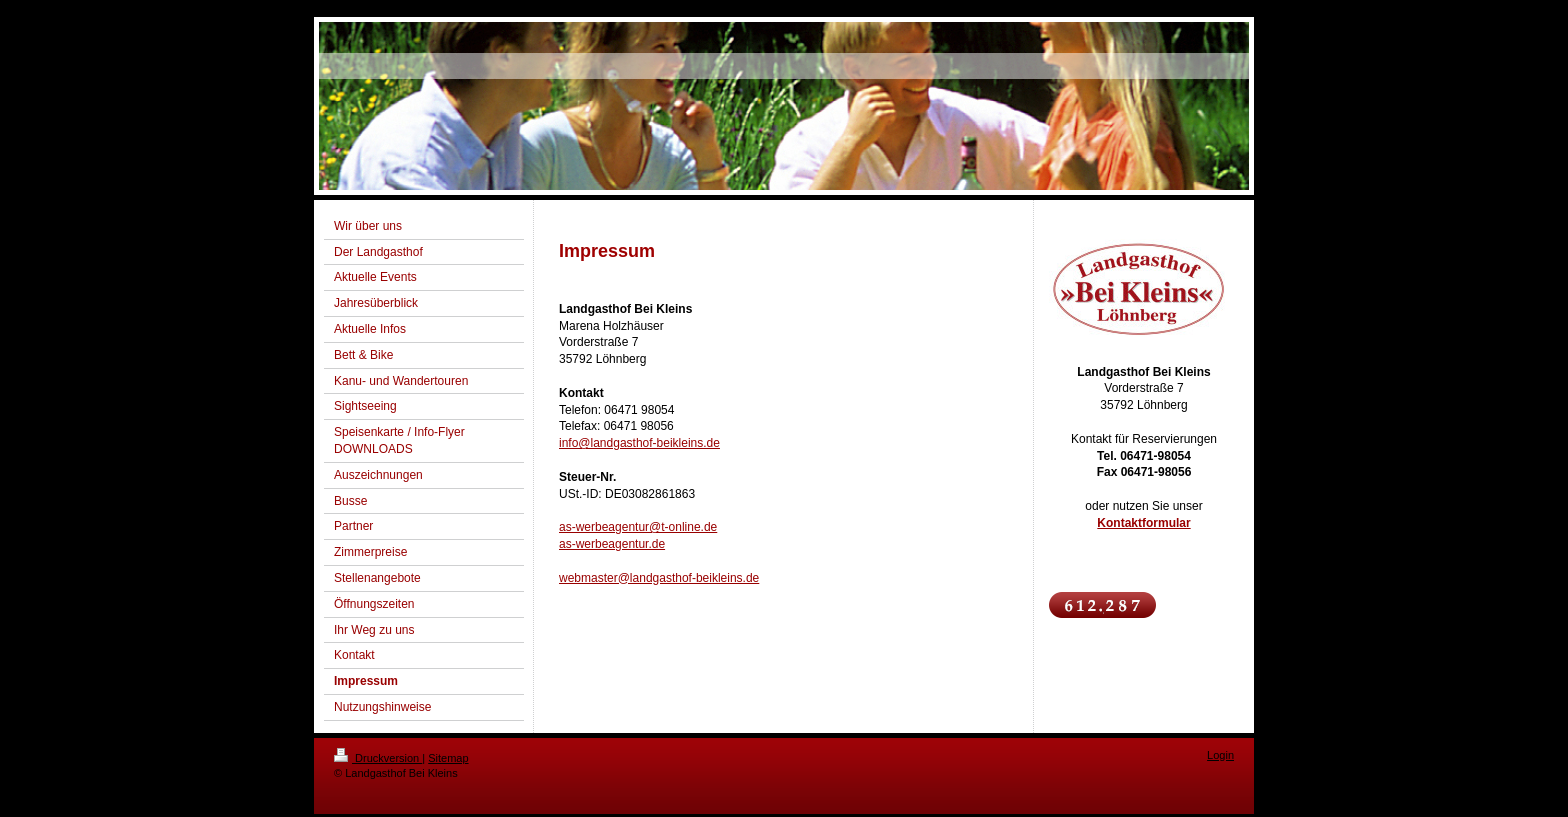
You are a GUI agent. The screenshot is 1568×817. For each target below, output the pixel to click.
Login (1220, 755)
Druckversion (378, 758)
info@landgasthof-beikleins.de (639, 443)
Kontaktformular (1143, 523)
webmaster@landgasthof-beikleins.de (659, 578)
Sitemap (448, 758)
